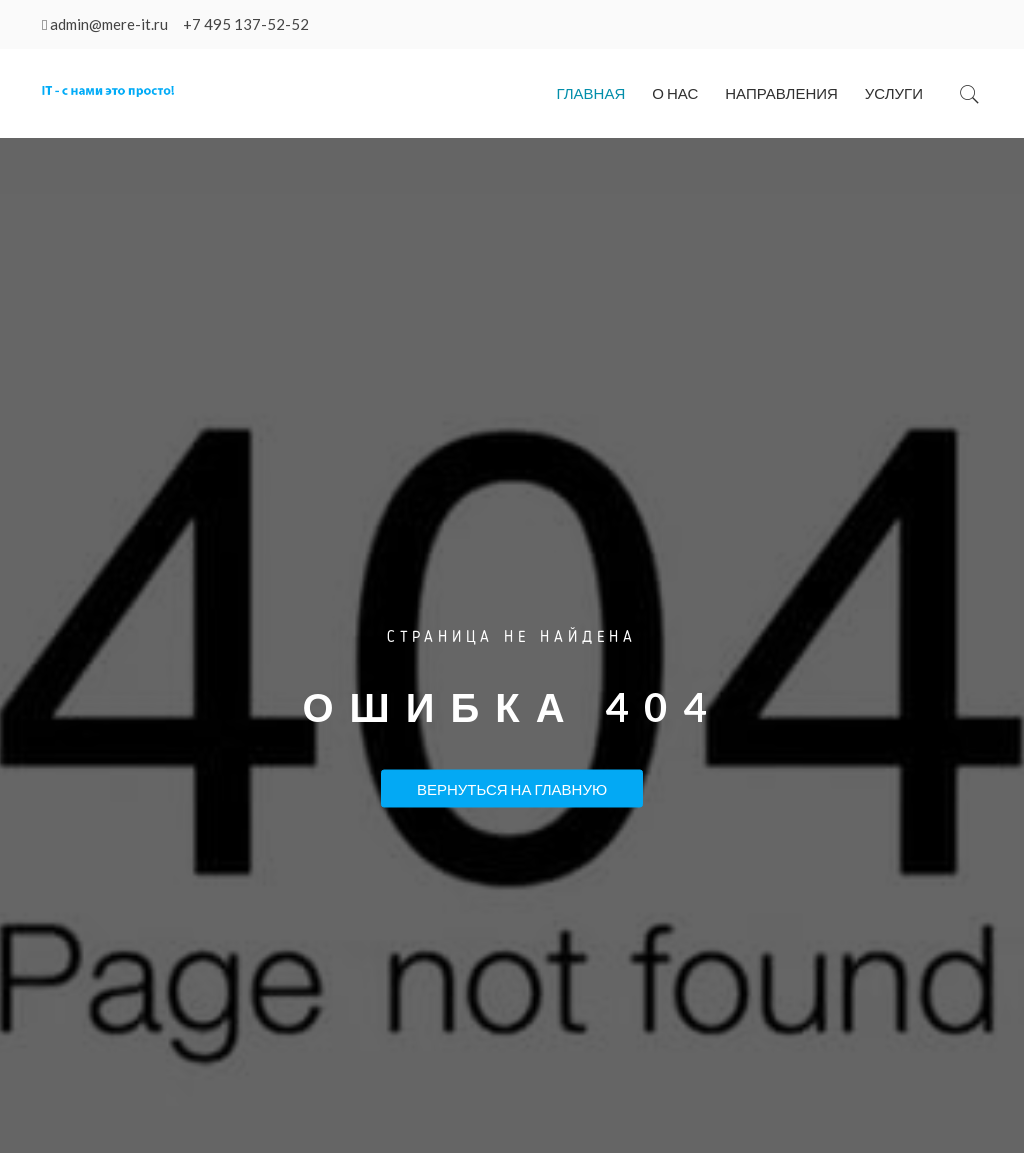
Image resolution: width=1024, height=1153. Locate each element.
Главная (590, 93)
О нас (675, 93)
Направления (781, 93)
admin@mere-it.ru (109, 24)
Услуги (894, 93)
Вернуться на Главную (512, 788)
